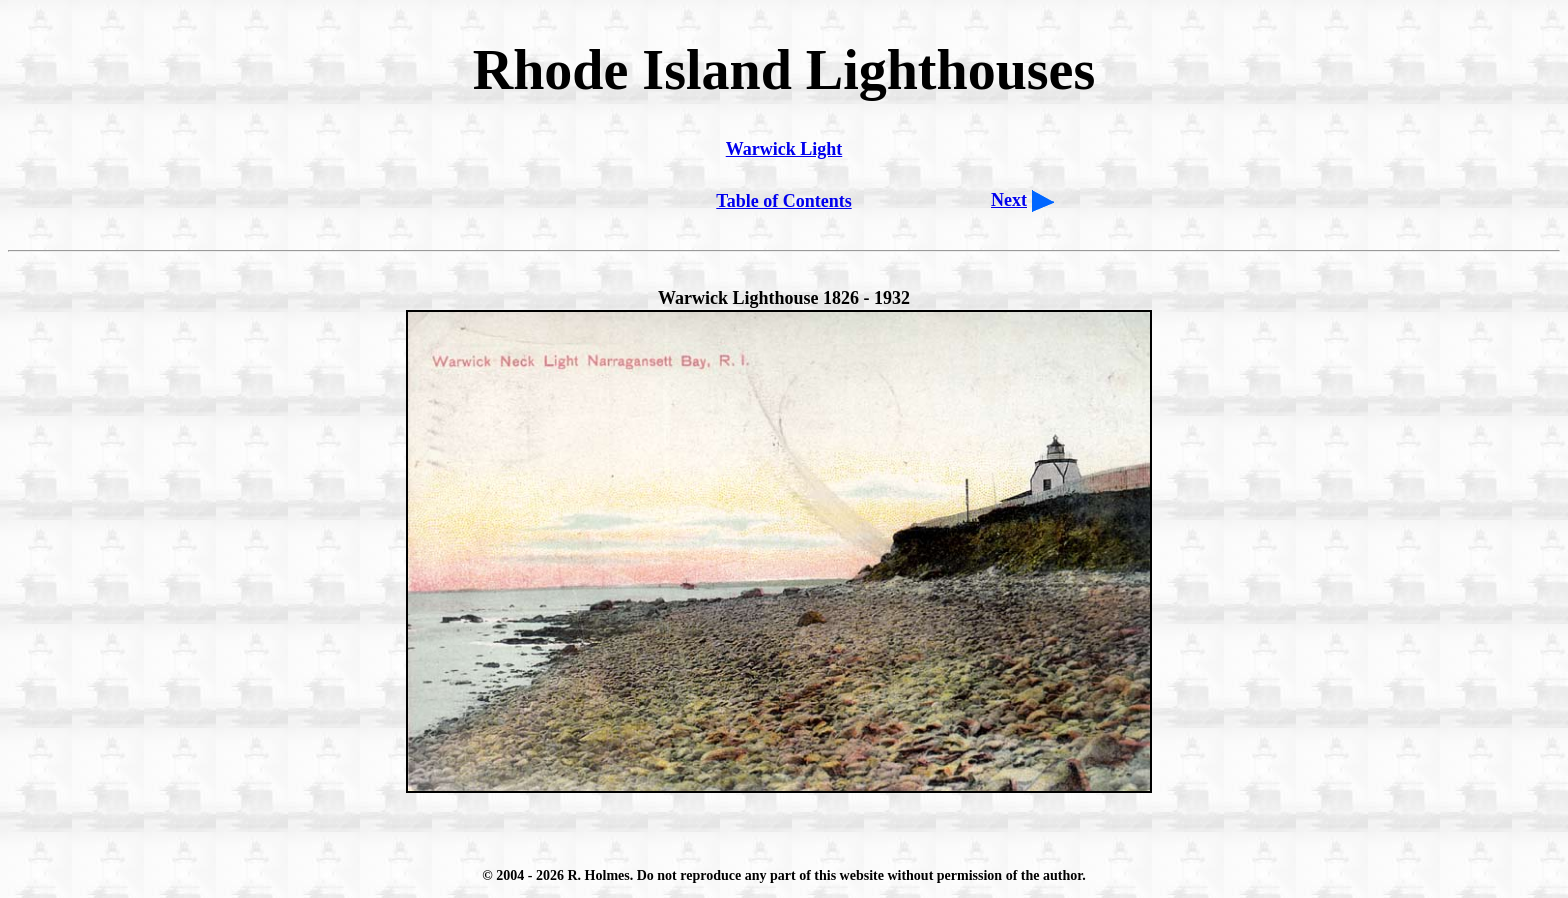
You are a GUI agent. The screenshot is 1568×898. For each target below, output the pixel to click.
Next (1009, 200)
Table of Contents (783, 201)
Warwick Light (784, 149)
